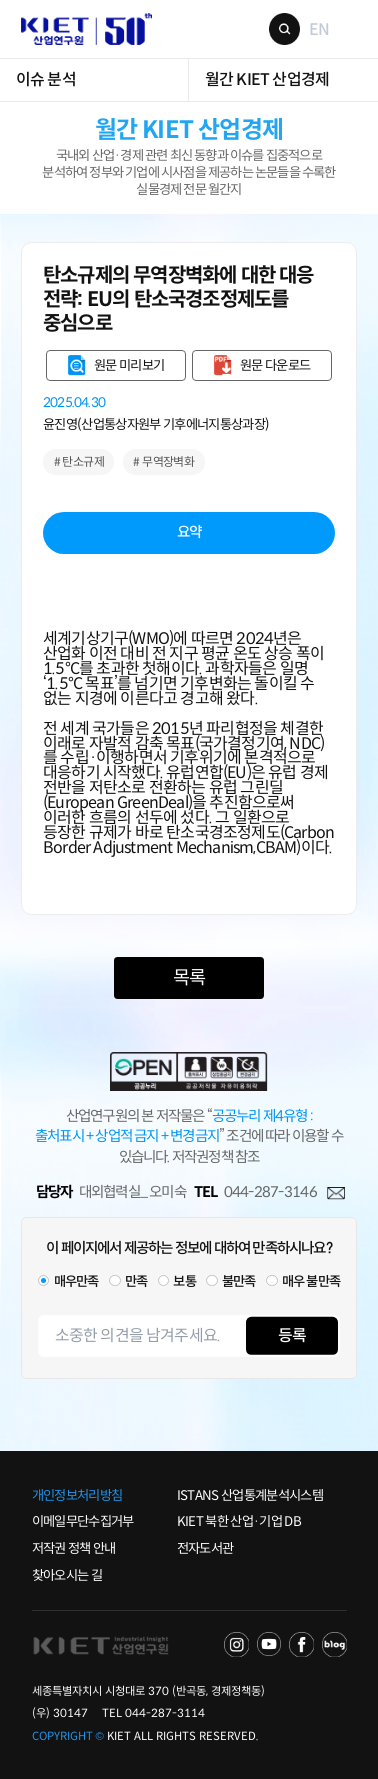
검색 (285, 29)
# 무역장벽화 (163, 461)
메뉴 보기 (349, 28)
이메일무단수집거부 (83, 1521)
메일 (336, 1193)
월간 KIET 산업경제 (267, 79)
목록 (189, 977)
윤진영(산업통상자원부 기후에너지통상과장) (156, 425)
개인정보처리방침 (77, 1495)
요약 (189, 532)
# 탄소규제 (79, 461)
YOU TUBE (269, 1644)
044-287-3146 (270, 1192)
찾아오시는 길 (67, 1575)
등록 (292, 1335)
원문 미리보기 (129, 365)
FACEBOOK (301, 1644)
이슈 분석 (46, 79)
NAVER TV (236, 1644)
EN (319, 28)
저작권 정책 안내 (74, 1548)
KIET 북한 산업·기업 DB (239, 1521)
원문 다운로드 (275, 365)
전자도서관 (205, 1548)
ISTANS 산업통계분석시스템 (250, 1495)
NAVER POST (334, 1644)
